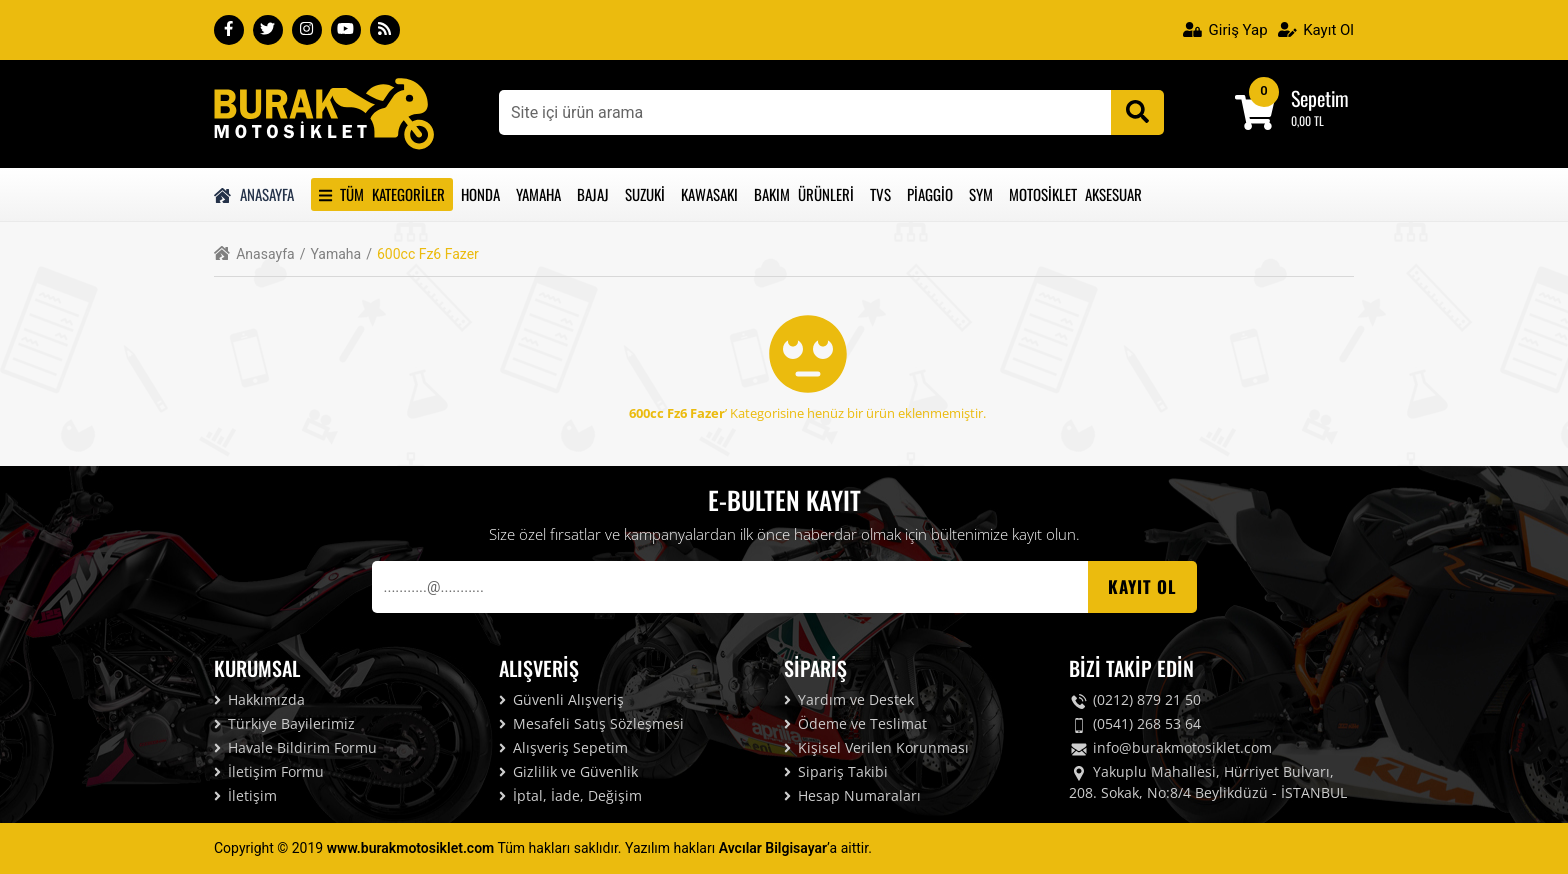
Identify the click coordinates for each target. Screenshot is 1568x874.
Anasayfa (254, 194)
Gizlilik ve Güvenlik (568, 771)
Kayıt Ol (1316, 30)
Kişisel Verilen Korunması (876, 747)
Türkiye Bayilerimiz (284, 723)
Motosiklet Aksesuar (1075, 194)
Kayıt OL (1142, 586)
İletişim (245, 795)
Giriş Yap (1225, 30)
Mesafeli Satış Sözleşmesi (591, 723)
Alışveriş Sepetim (563, 747)
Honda (480, 194)
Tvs (880, 194)
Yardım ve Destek (849, 699)
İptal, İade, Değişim (570, 795)
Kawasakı (709, 194)
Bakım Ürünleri (804, 194)
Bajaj (593, 194)
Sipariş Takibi (836, 771)
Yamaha (538, 194)
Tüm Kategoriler (382, 194)
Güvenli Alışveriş (561, 699)
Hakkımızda (259, 699)
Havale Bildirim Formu (295, 747)
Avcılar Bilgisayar (773, 848)
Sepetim (1320, 98)
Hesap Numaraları (852, 795)
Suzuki (645, 194)
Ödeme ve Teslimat (855, 723)
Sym (981, 194)
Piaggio (930, 194)
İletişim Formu (269, 771)
